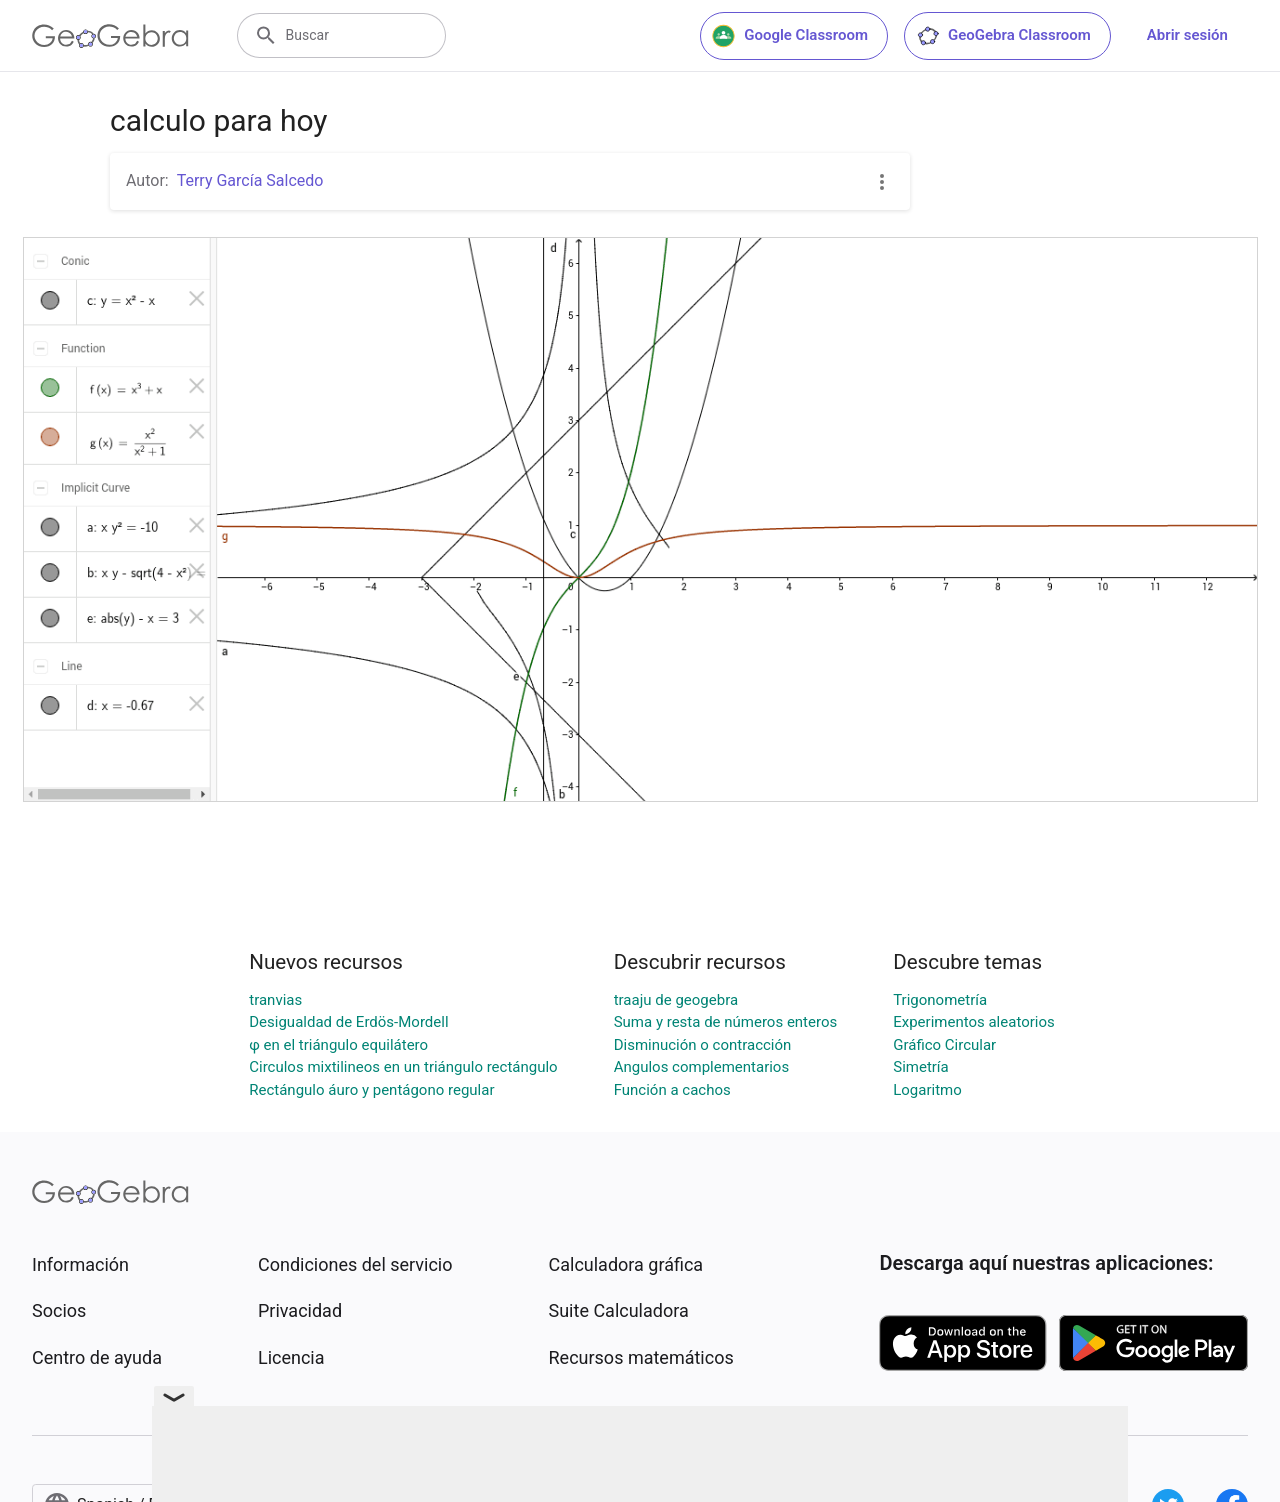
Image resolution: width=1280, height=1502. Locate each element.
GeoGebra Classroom (1003, 36)
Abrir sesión (1187, 35)
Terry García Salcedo (250, 180)
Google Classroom (790, 36)
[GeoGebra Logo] (110, 36)
